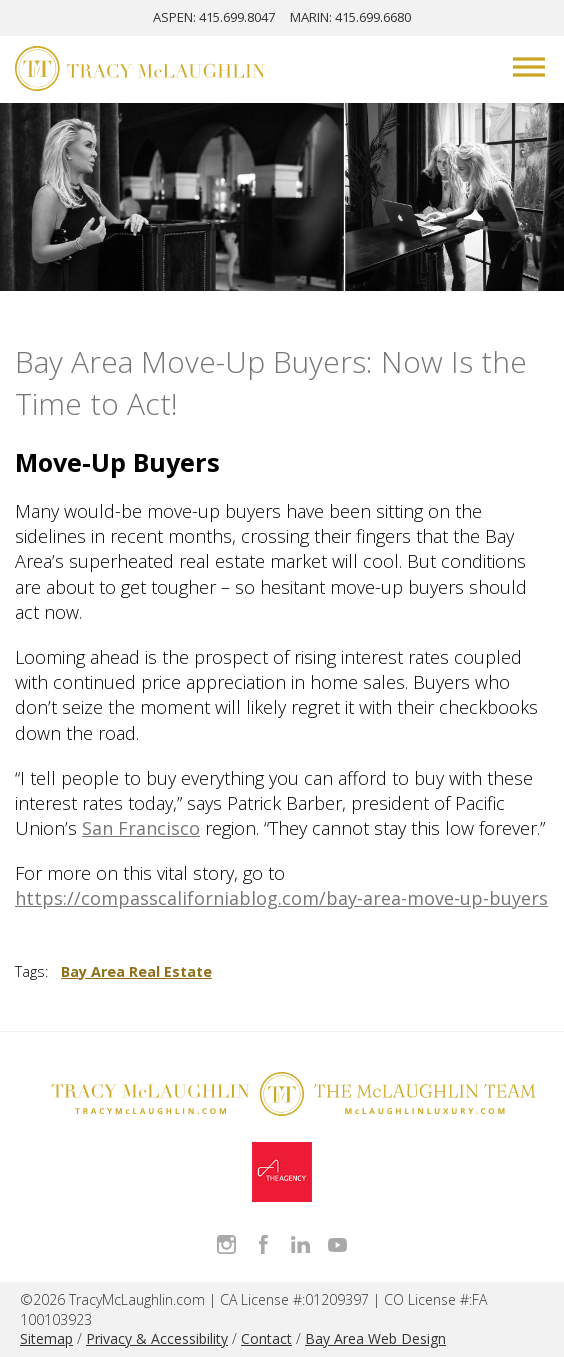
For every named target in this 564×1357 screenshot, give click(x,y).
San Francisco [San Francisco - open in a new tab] (141, 828)
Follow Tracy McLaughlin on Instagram (226, 1244)
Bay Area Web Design (375, 1338)
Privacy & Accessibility (157, 1338)
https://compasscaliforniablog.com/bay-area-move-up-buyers (281, 898)
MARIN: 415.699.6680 (350, 17)
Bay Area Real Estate (136, 971)
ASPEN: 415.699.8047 (214, 17)
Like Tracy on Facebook (263, 1244)
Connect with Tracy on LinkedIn (300, 1244)
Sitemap (46, 1338)
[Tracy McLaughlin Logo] (140, 71)
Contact (266, 1338)
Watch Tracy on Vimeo (337, 1244)
